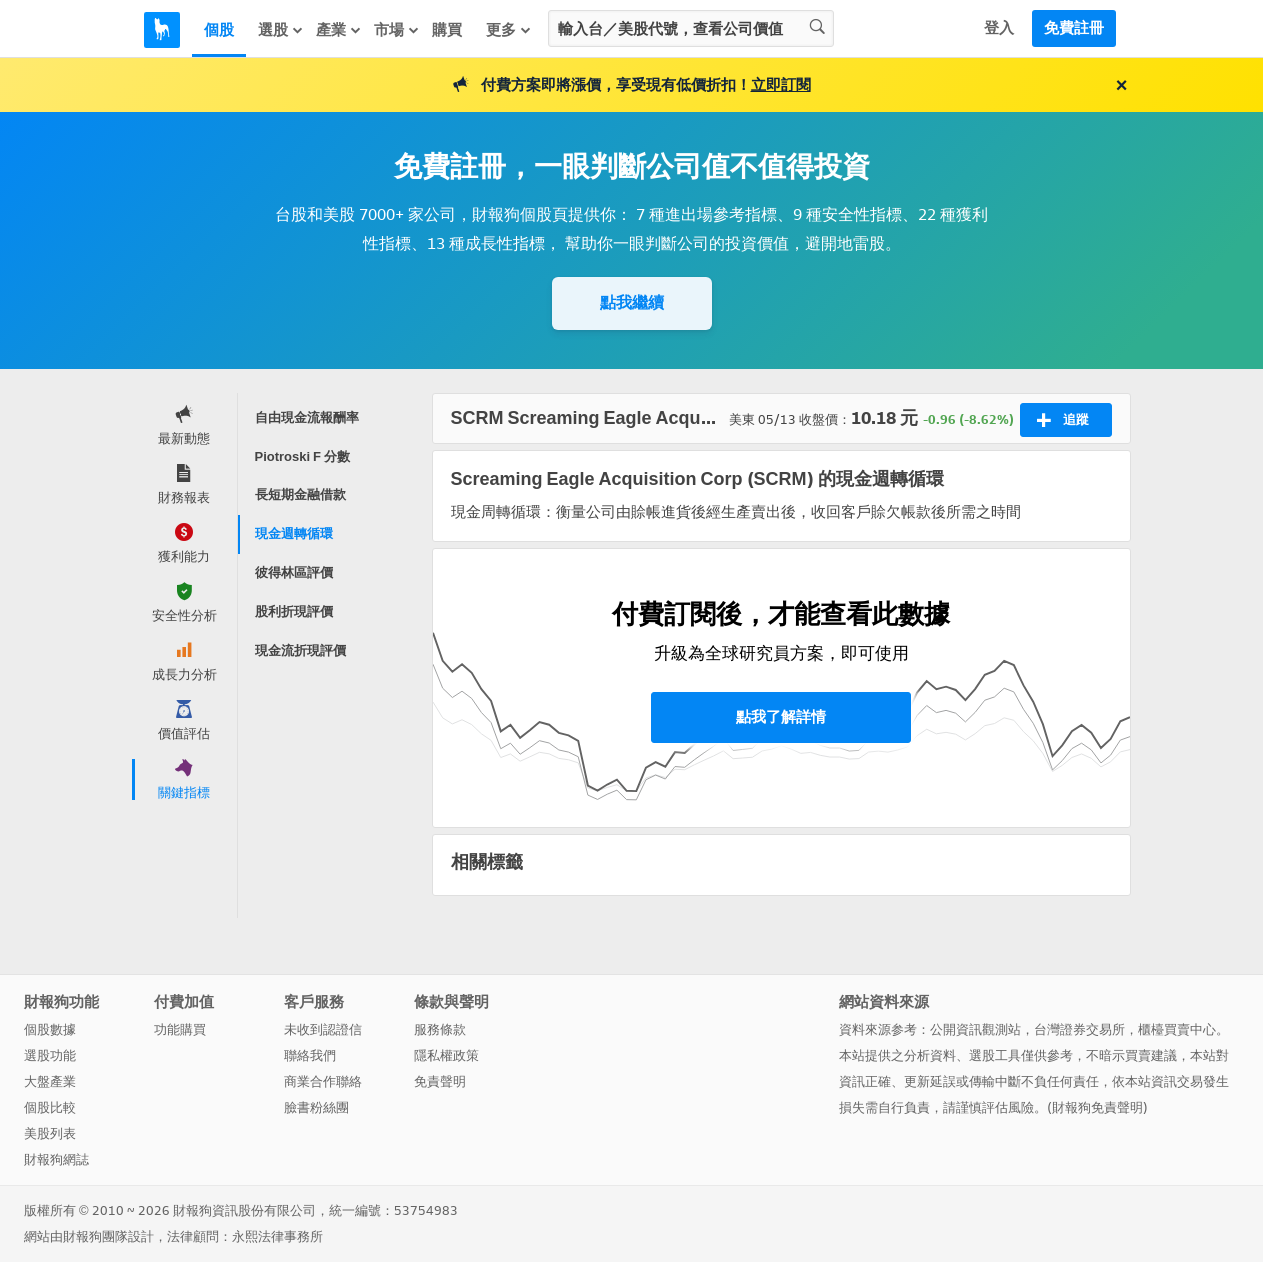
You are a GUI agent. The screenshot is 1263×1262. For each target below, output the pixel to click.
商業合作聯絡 (323, 1081)
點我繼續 (632, 302)
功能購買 (180, 1029)
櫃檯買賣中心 (1177, 1029)
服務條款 (440, 1029)
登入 (999, 28)
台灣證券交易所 (1079, 1029)
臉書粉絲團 (316, 1107)
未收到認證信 (323, 1029)
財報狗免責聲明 (1097, 1107)
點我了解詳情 (781, 717)
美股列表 (50, 1133)
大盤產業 (50, 1081)
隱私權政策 (446, 1055)
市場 (397, 30)
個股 (219, 30)
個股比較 (50, 1107)
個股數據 (50, 1029)
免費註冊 (1074, 28)
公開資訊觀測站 (975, 1029)
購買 (447, 30)
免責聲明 (440, 1081)
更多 (509, 30)
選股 (281, 30)
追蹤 (1062, 420)
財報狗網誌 (56, 1159)
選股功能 (50, 1055)
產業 (339, 30)
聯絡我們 (310, 1055)
